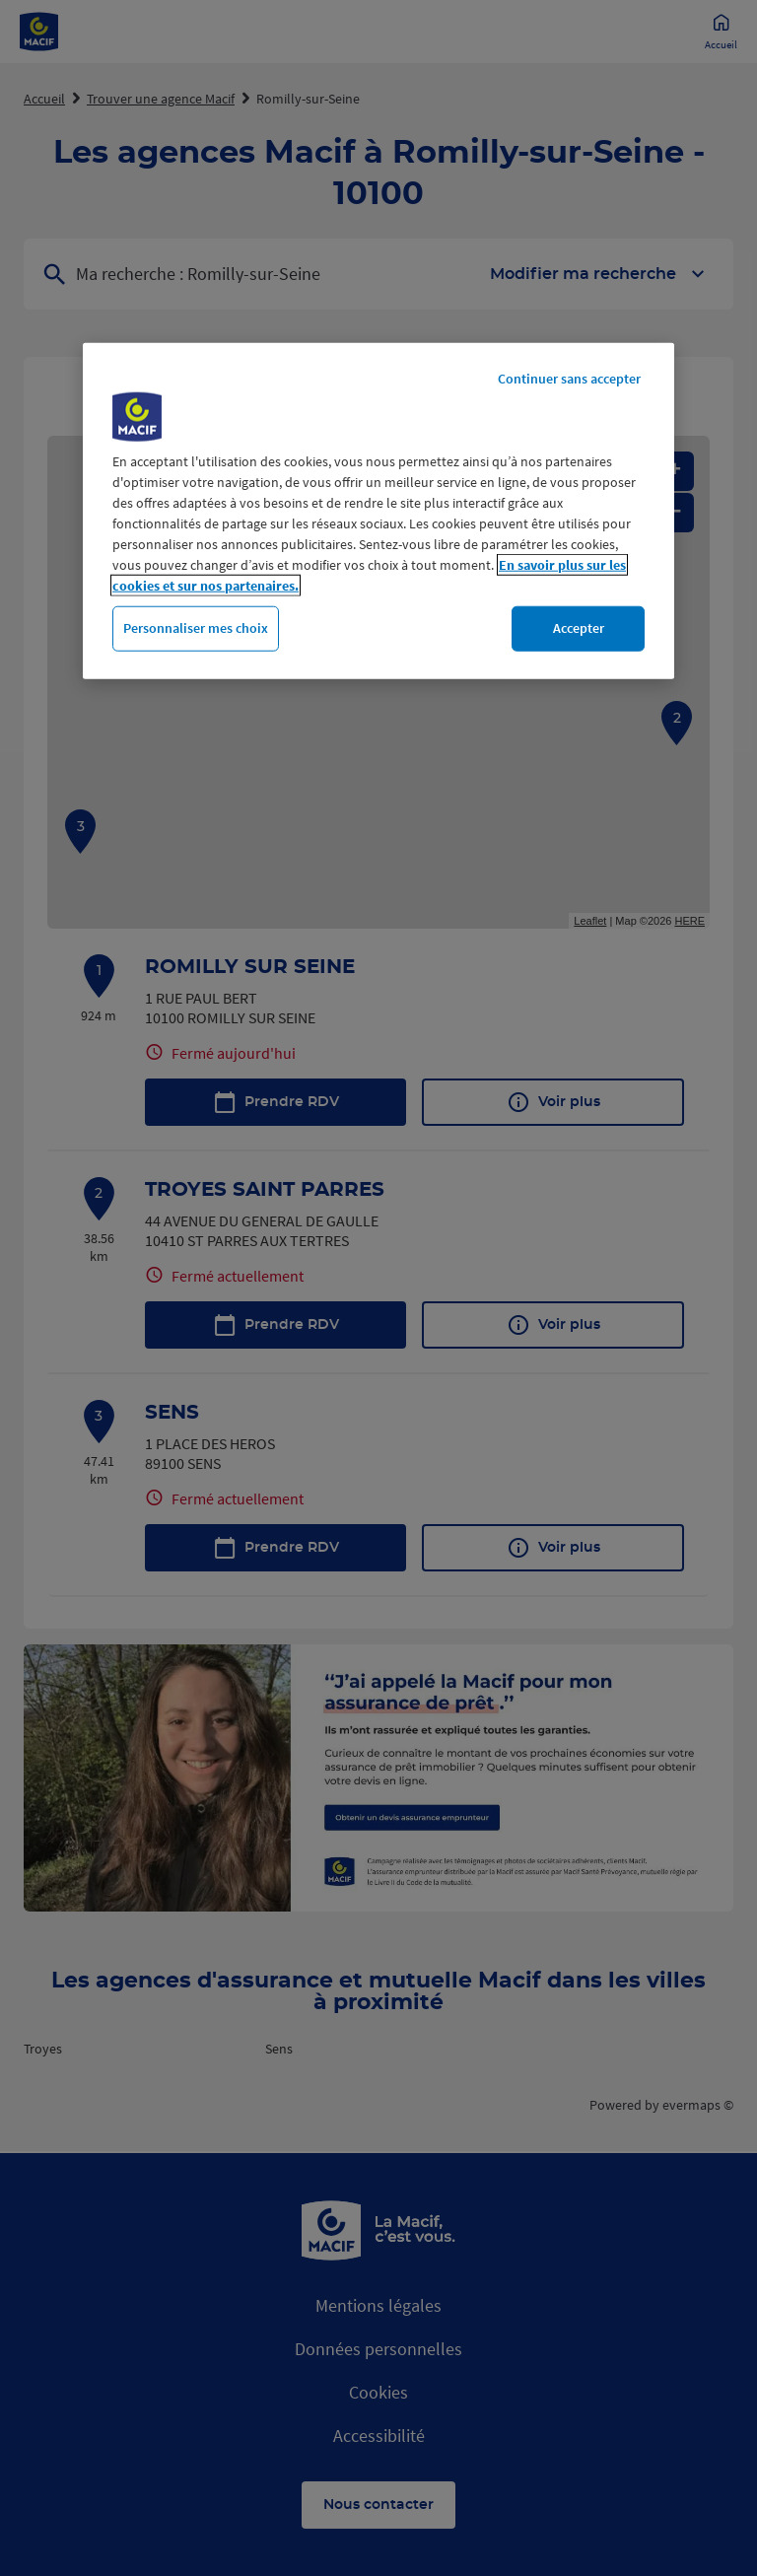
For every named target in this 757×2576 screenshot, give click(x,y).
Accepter (578, 628)
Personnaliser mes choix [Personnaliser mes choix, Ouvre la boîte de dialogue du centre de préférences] (195, 628)
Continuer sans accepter (569, 378)
